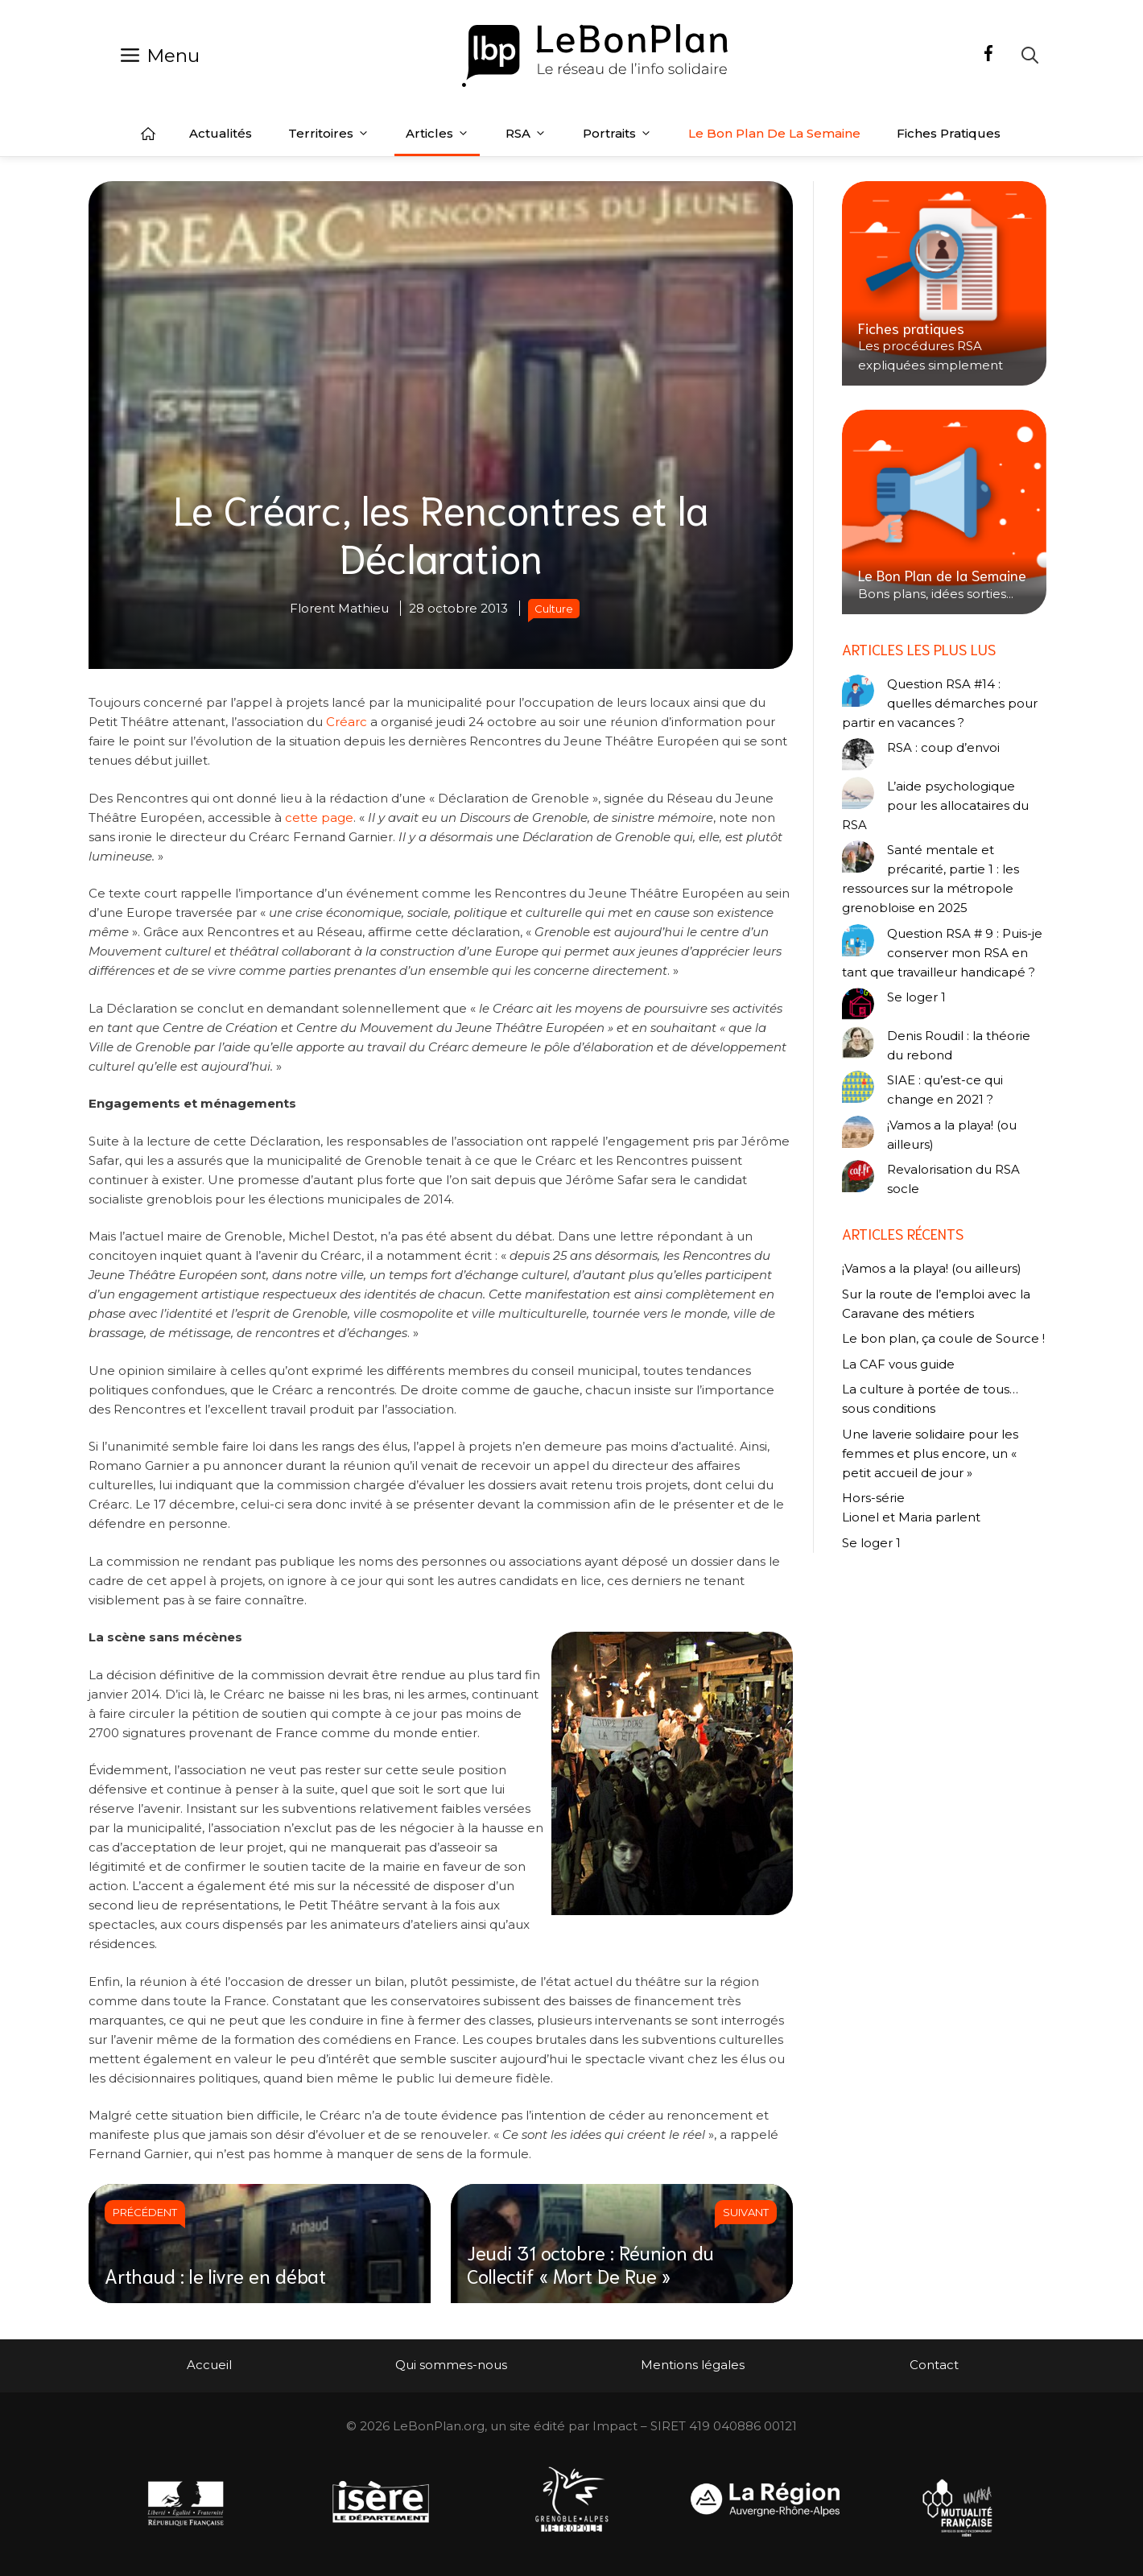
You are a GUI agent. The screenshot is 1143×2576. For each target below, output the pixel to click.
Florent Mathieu (339, 608)
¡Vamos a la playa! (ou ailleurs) (952, 1134)
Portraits (617, 134)
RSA (526, 134)
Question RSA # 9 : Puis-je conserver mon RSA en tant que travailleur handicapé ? (942, 953)
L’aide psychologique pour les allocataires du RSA (935, 805)
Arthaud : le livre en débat (215, 2275)
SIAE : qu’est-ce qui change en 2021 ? (945, 1089)
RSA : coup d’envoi (943, 747)
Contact (934, 2364)
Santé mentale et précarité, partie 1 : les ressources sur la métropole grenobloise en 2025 (930, 878)
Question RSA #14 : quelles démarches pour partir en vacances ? (940, 703)
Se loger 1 (916, 997)
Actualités (220, 133)
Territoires (328, 134)
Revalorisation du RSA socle (953, 1179)
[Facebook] (988, 55)
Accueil (148, 133)
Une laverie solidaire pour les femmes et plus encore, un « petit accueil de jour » (930, 1453)
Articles (437, 134)
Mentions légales (693, 2364)
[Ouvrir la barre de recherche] (1029, 55)
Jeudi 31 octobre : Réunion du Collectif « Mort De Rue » (590, 2263)
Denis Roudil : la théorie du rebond (958, 1045)
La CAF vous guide (898, 1364)
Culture (553, 608)
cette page (319, 817)
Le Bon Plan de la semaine (774, 133)
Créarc (348, 721)
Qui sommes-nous (451, 2364)
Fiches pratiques (949, 133)
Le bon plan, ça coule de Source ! (943, 1338)
